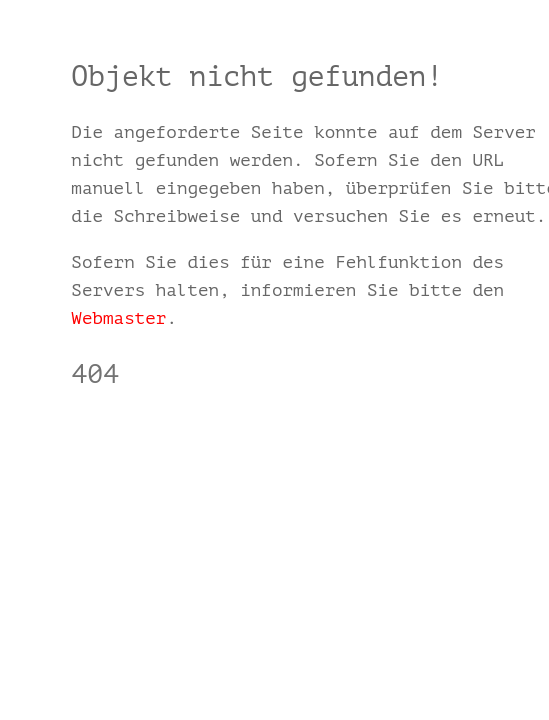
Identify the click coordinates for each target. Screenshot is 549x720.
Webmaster (118, 318)
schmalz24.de (134, 432)
